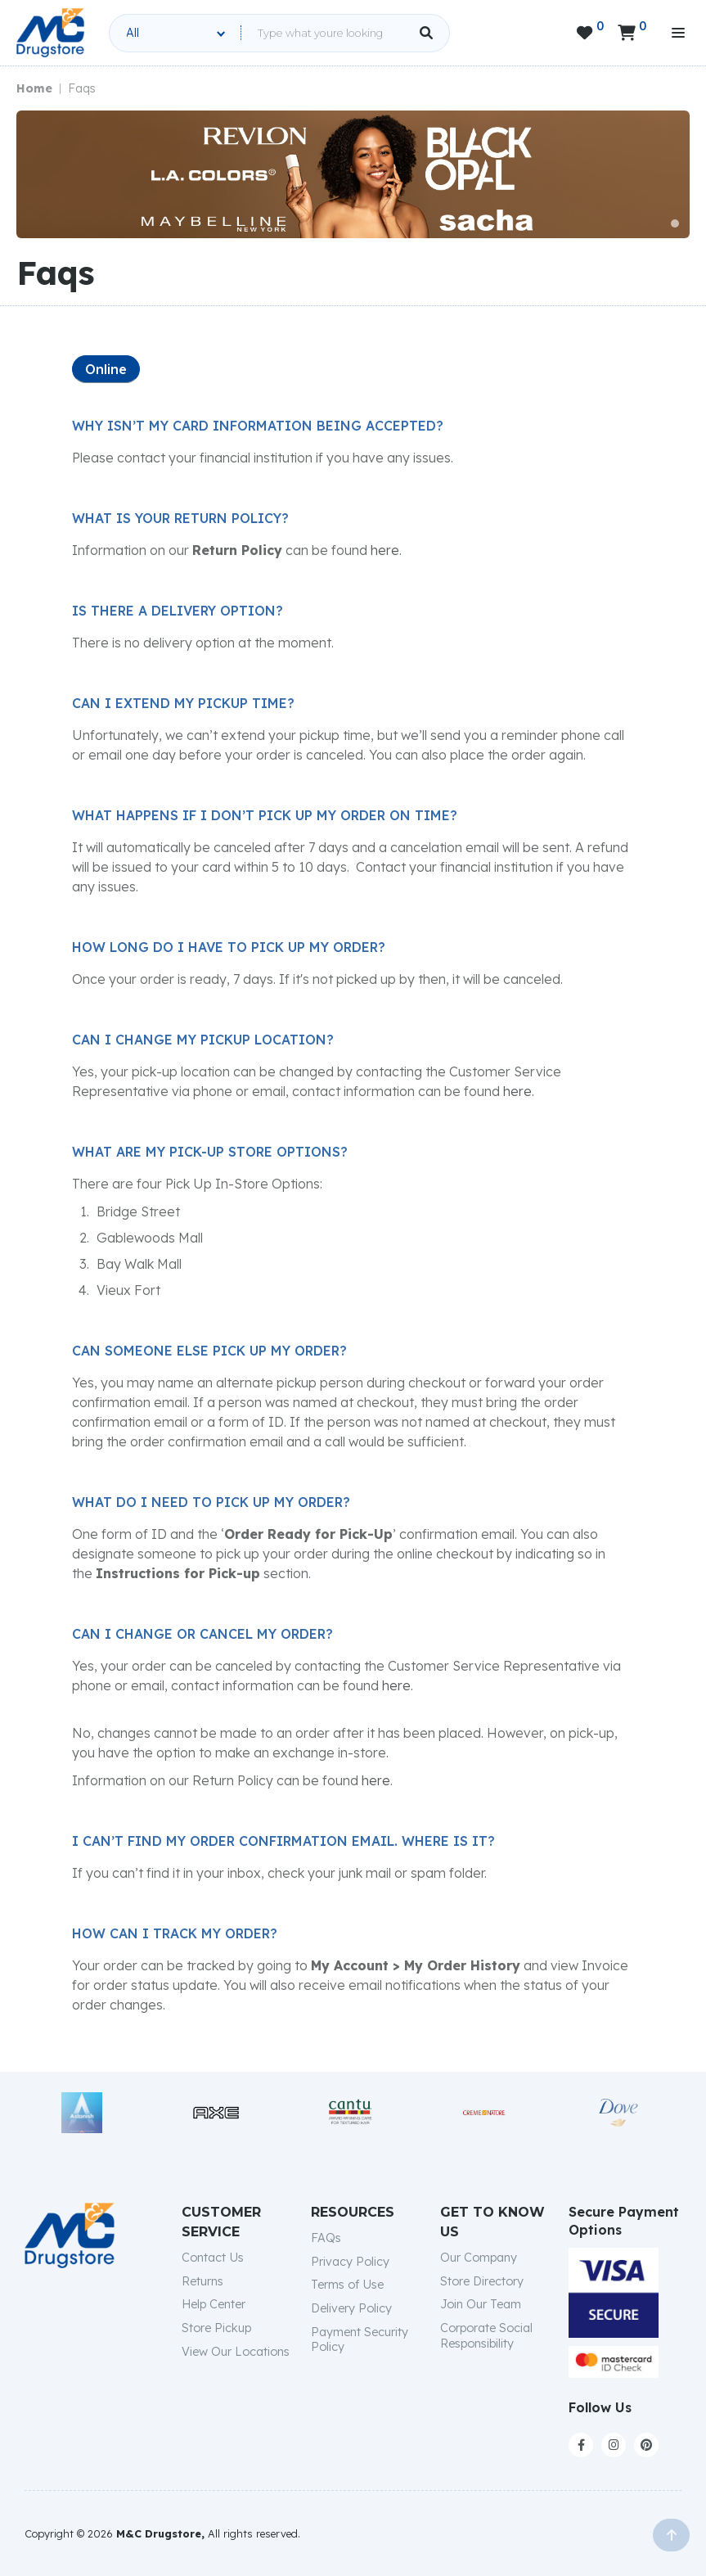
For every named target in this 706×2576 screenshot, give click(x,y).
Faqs (82, 88)
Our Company (478, 2257)
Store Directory (482, 2281)
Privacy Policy (350, 2261)
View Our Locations (236, 2351)
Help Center (213, 2304)
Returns (202, 2281)
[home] (50, 32)
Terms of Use (347, 2284)
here (385, 550)
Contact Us (213, 2257)
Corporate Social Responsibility (486, 2336)
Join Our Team (480, 2304)
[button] (675, 223)
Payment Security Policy (359, 2340)
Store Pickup (216, 2328)
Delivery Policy (351, 2308)
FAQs (326, 2238)
